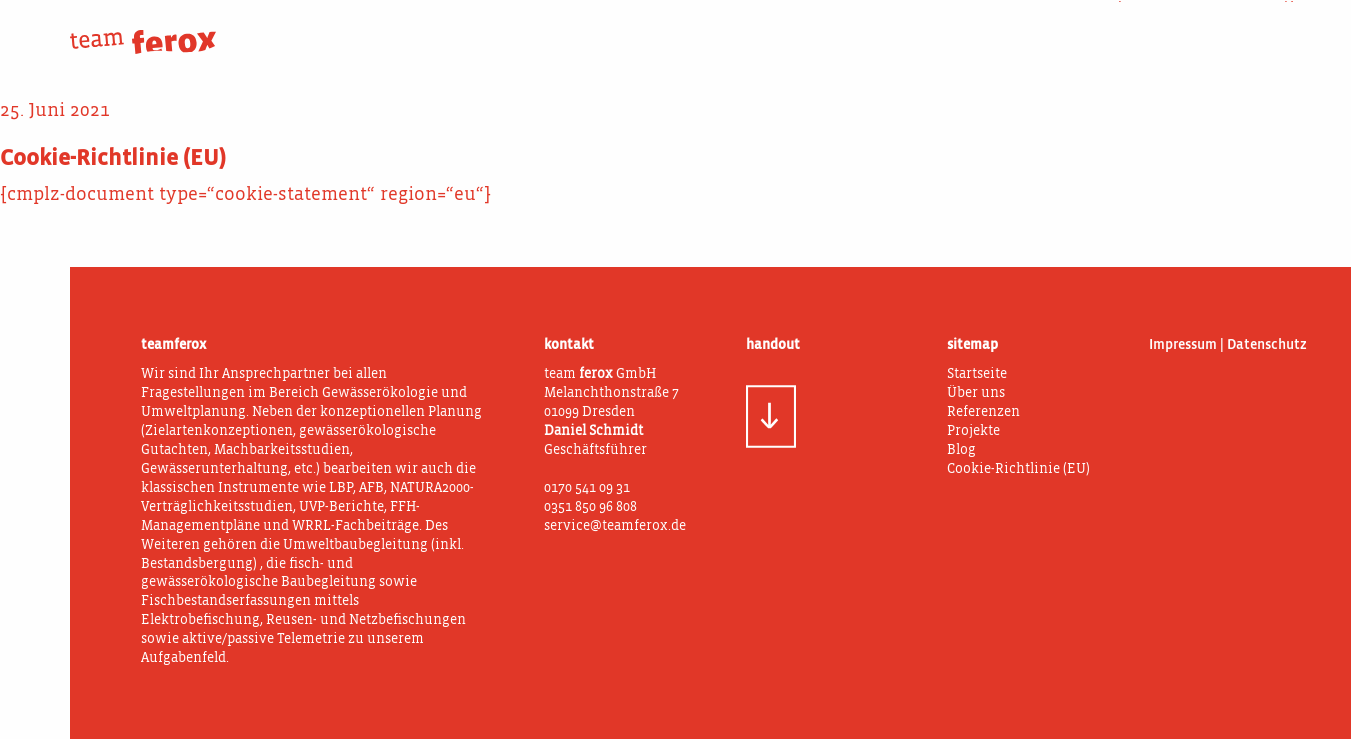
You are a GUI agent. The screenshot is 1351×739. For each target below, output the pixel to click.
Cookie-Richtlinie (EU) (1018, 469)
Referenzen (983, 412)
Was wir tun (973, 28)
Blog (1275, 28)
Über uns (821, 28)
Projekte (1124, 28)
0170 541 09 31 (587, 488)
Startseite (977, 374)
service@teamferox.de (615, 526)
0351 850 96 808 (590, 507)
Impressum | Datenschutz (1228, 345)
